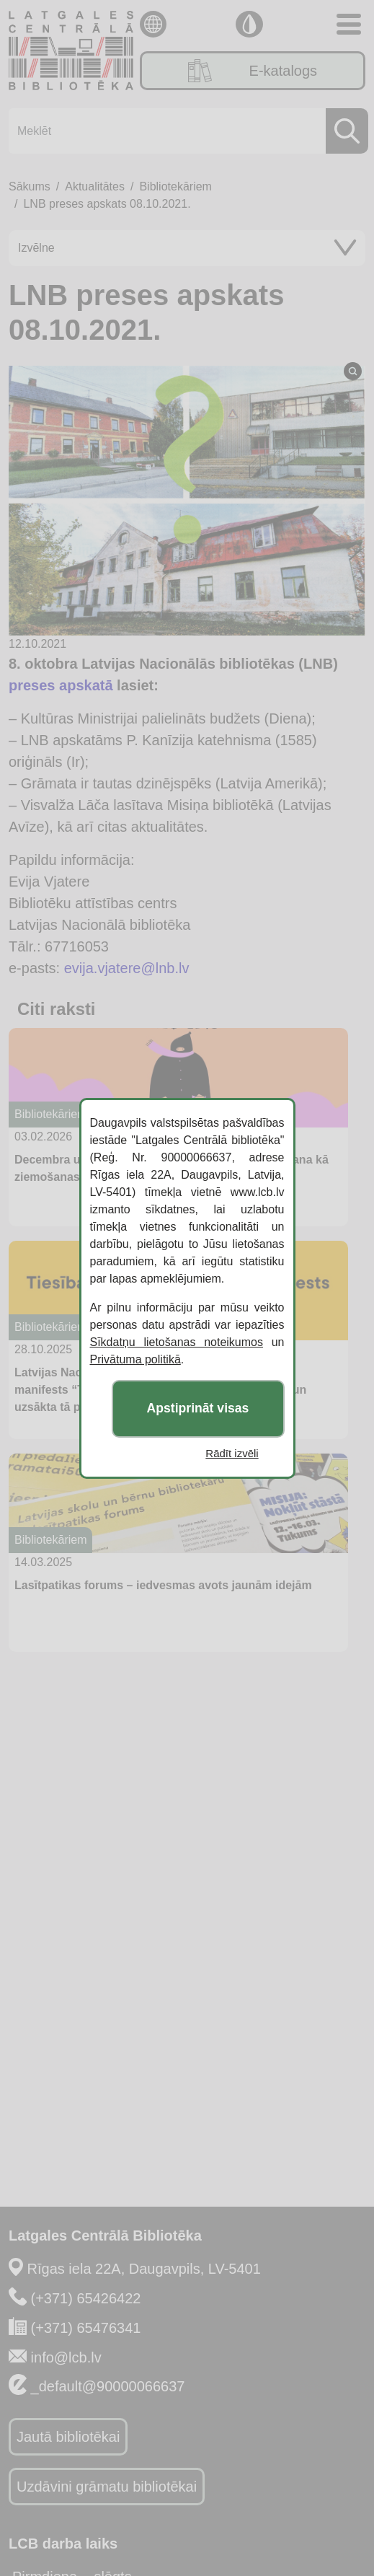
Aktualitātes (95, 186)
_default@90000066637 (108, 2386)
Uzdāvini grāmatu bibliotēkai (107, 2486)
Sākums (29, 186)
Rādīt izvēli (231, 1453)
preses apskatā (61, 685)
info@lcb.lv (66, 2357)
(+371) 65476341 (86, 2328)
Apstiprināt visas (198, 1408)
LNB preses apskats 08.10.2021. (106, 204)
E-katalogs (252, 70)
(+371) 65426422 (86, 2298)
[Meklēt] (184, 131)
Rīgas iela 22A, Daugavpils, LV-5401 (144, 2269)
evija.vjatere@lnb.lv (127, 968)
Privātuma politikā (135, 1359)
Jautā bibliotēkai (68, 2437)
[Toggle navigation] (348, 24)
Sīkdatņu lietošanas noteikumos (176, 1342)
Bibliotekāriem (175, 186)
